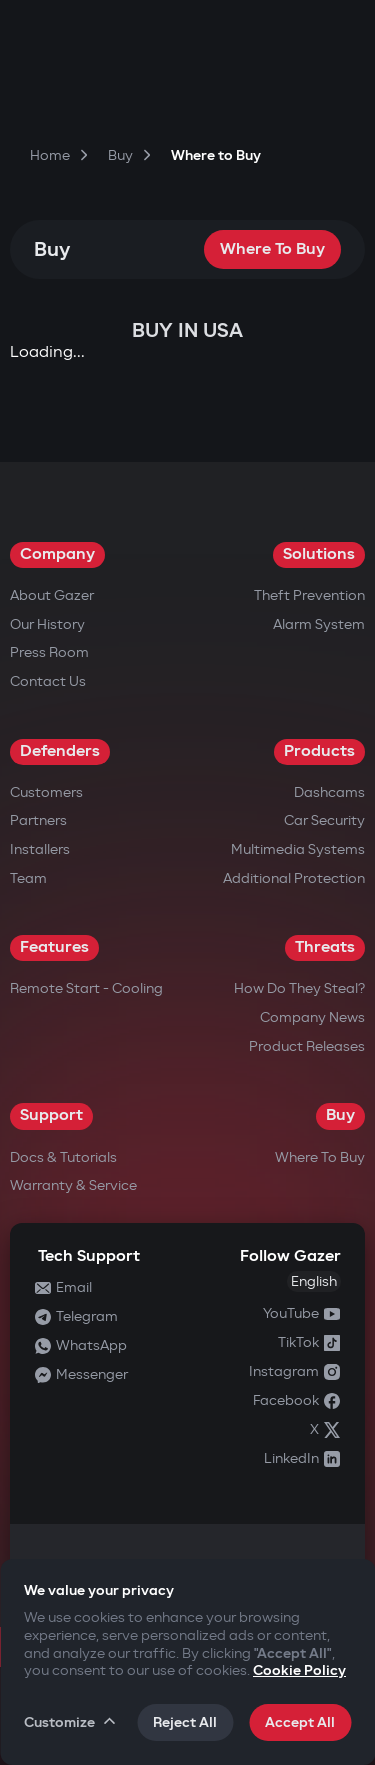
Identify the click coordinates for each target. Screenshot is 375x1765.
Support (51, 1115)
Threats (325, 947)
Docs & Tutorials (63, 1157)
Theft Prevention (309, 595)
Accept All (300, 1722)
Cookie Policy (299, 1670)
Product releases (307, 1046)
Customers (46, 792)
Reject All (185, 1722)
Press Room (49, 652)
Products (319, 751)
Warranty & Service (73, 1185)
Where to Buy (272, 249)
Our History (47, 624)
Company (57, 554)
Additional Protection (294, 878)
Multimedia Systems (298, 849)
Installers (40, 849)
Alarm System (319, 624)
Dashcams (329, 792)
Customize (71, 1722)
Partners (38, 820)
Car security (324, 820)
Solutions (319, 554)
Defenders (60, 751)
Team (28, 878)
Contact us (48, 681)
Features (54, 947)
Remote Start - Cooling (86, 988)
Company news (312, 1017)
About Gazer (52, 595)
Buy (340, 1115)
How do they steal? (299, 988)
